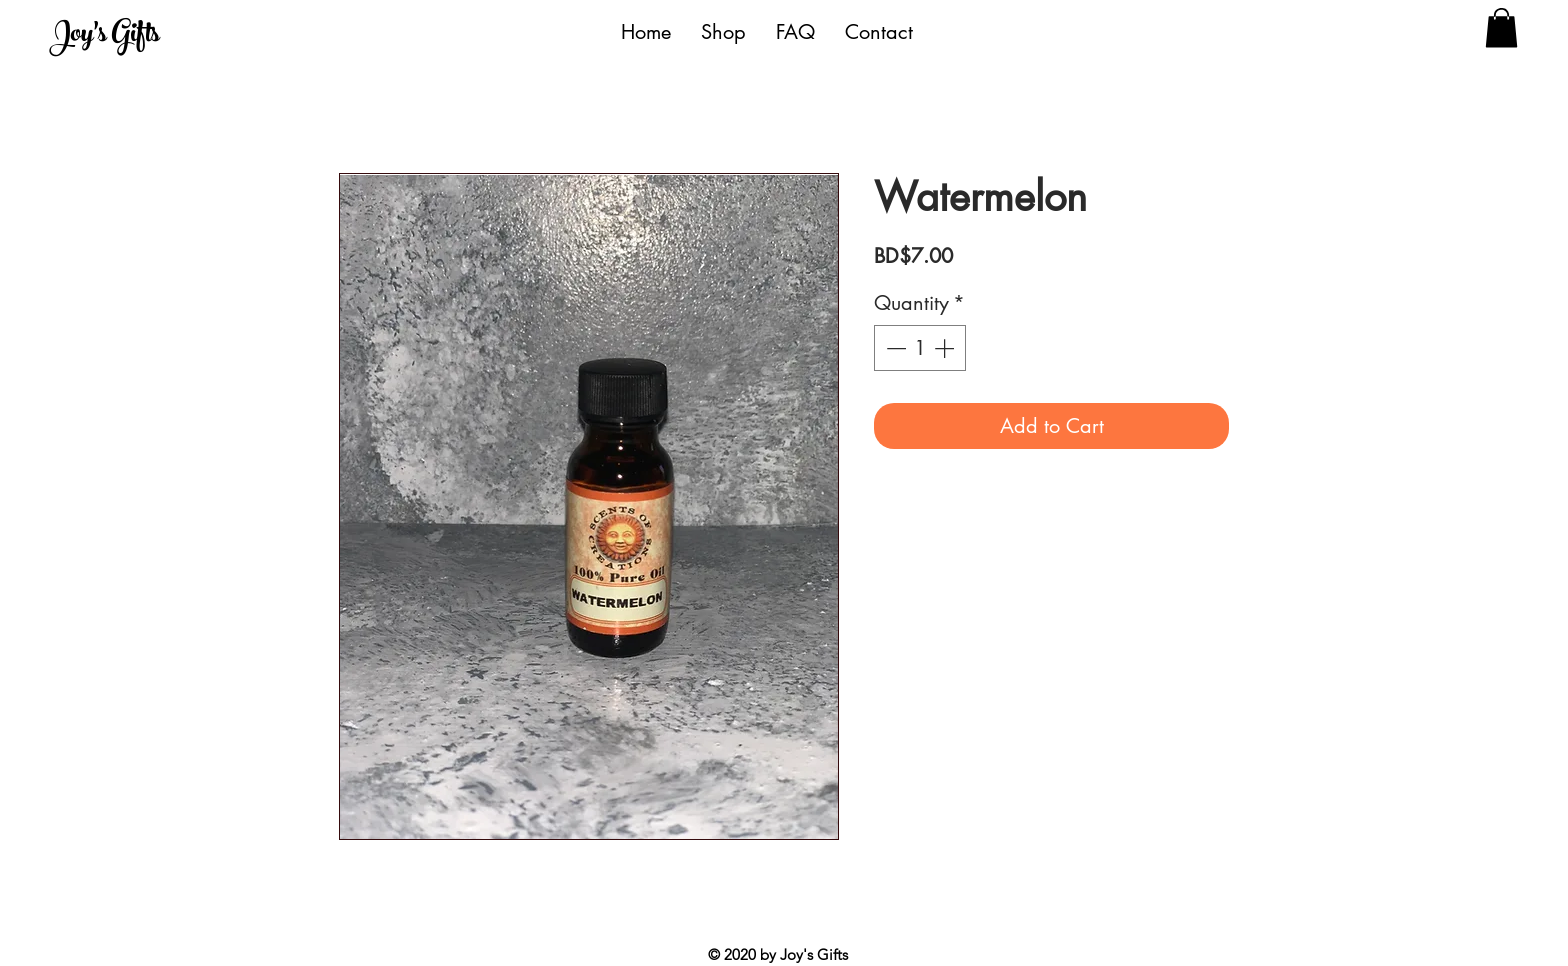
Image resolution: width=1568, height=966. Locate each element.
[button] (1501, 27)
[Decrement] (894, 348)
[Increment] (946, 348)
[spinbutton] (920, 348)
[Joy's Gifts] (141, 36)
